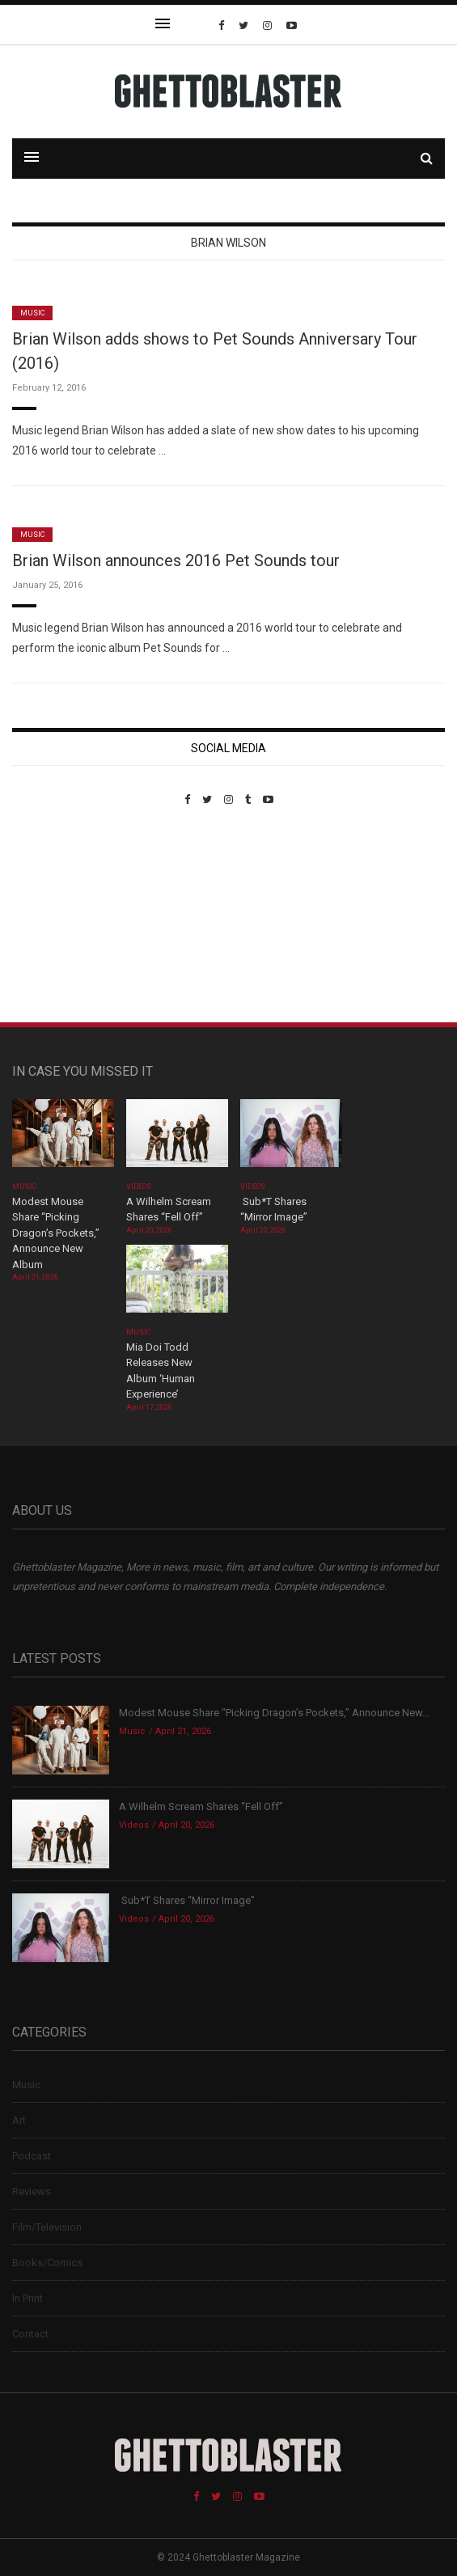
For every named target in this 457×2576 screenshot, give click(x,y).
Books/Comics (47, 2263)
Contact (30, 2334)
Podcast (31, 2156)
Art (19, 2120)
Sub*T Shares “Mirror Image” (187, 1900)
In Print (27, 2298)
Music (32, 313)
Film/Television (47, 2227)
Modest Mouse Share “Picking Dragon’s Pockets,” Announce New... (274, 1713)
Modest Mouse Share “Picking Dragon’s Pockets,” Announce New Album (55, 1233)
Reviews (31, 2191)
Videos (138, 1186)
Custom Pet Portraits (59, 917)
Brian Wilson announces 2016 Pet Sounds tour (176, 560)
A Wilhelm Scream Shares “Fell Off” (202, 1806)
